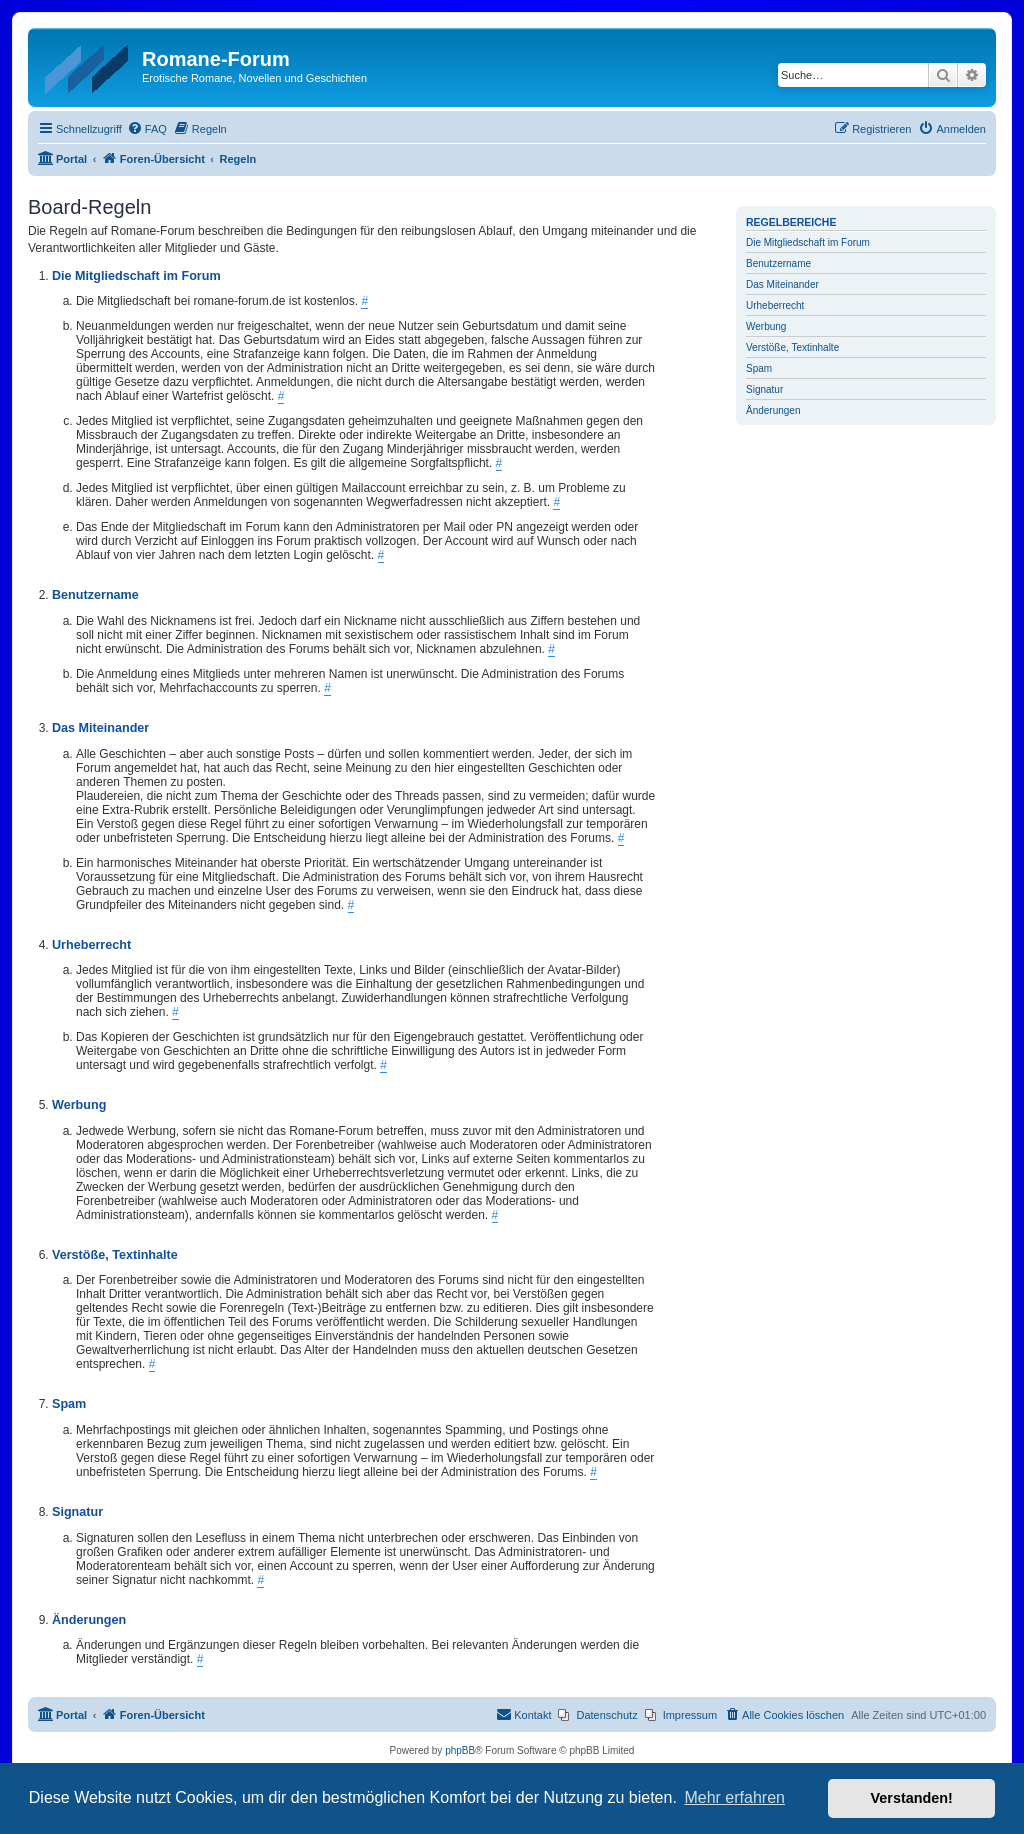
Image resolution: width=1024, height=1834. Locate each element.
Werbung (766, 326)
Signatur (764, 389)
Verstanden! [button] (912, 1798)
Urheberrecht (775, 305)
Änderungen (773, 410)
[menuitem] (147, 129)
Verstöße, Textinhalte (792, 347)
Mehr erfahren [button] (734, 1797)
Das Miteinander (782, 284)
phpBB (460, 1750)
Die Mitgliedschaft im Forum (808, 242)
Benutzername (778, 263)
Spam (759, 368)
